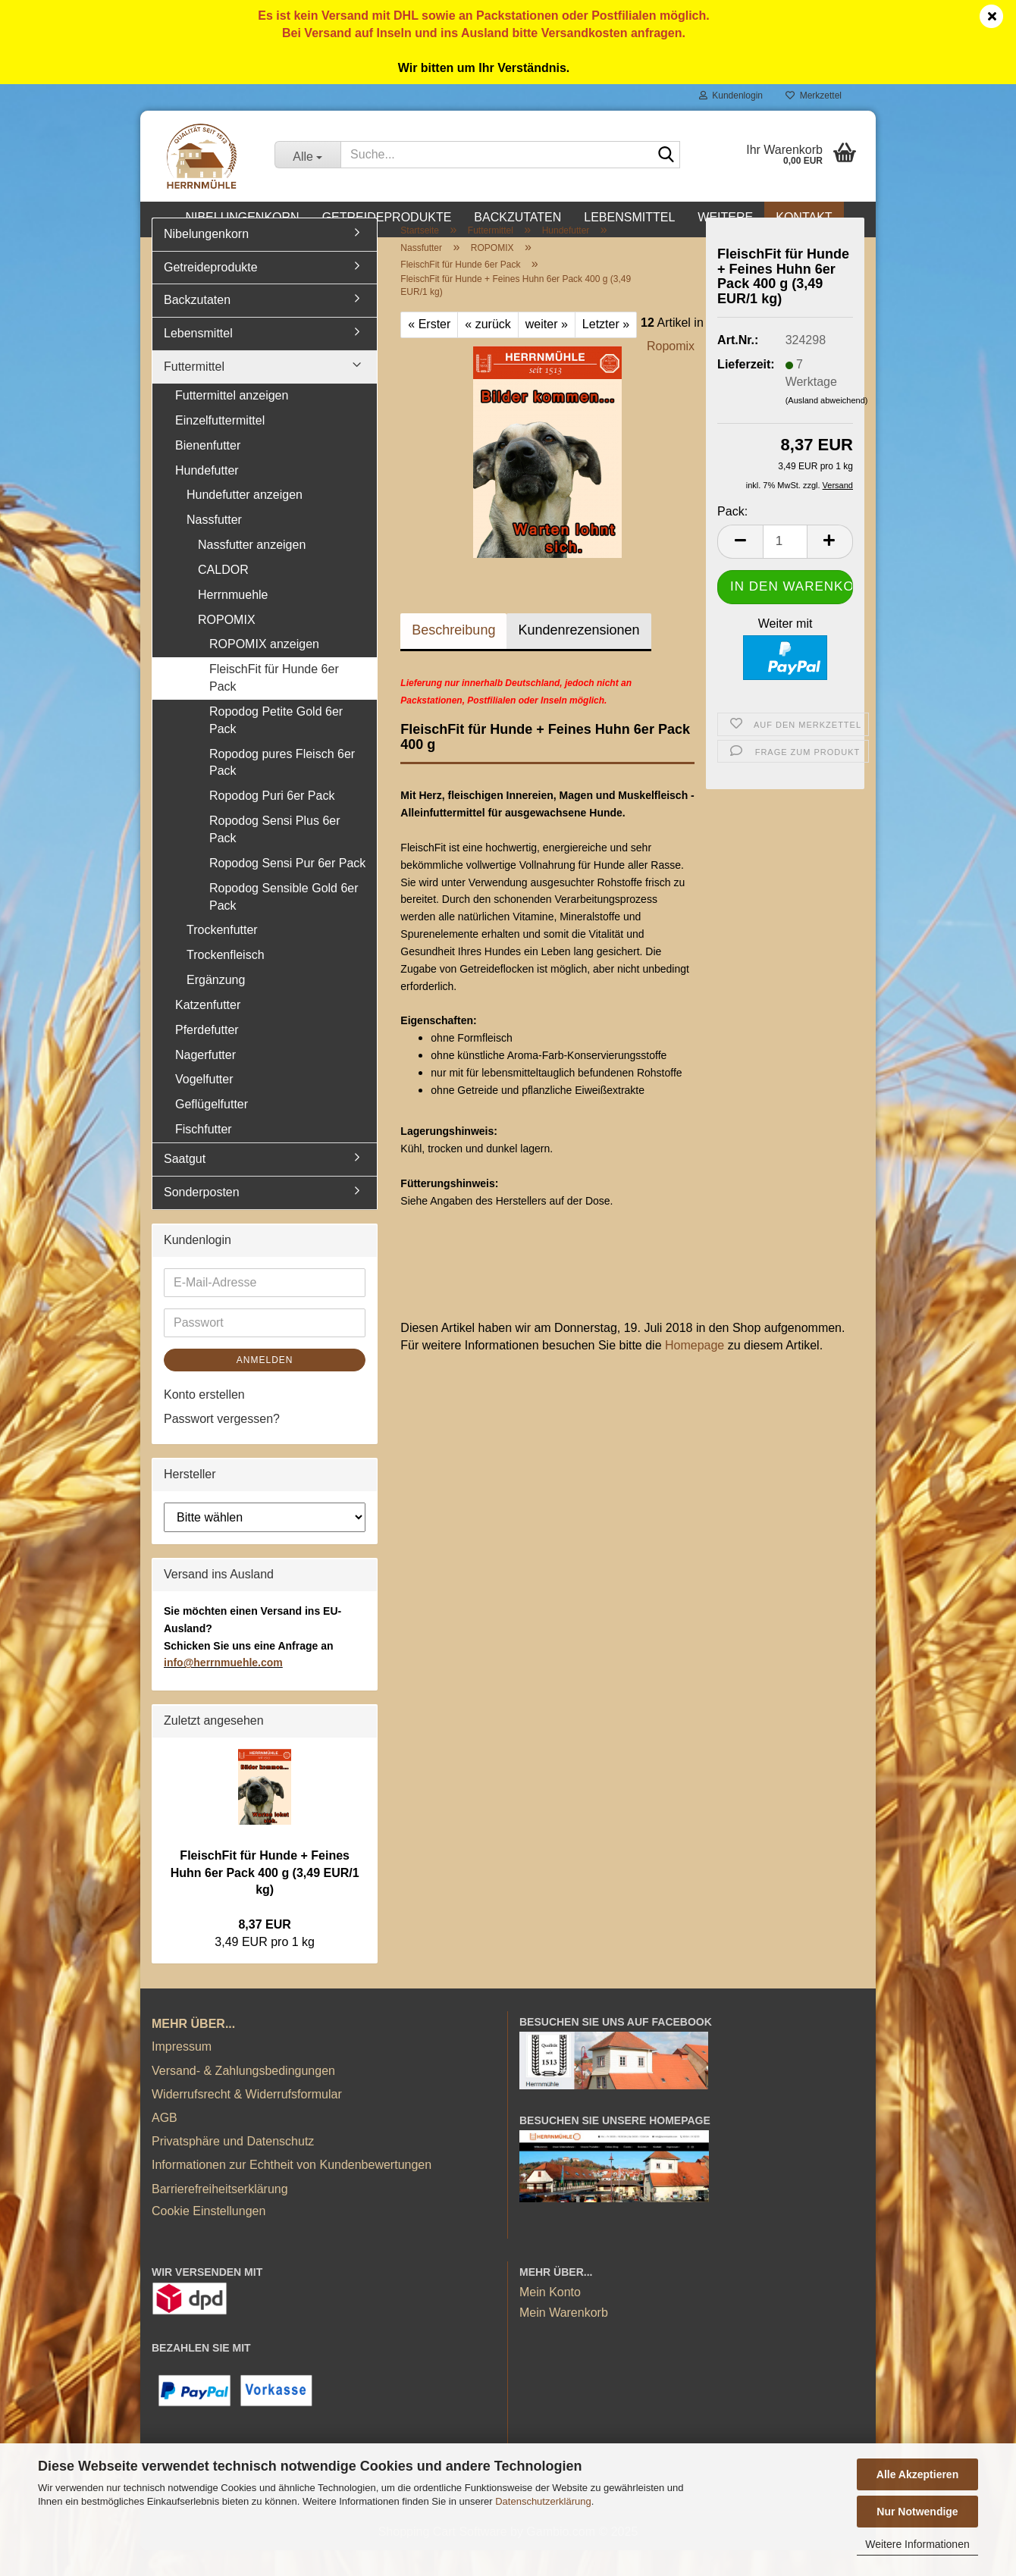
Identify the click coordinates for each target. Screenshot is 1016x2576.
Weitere (725, 217)
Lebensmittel (629, 217)
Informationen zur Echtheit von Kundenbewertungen (291, 2191)
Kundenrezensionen (578, 656)
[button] (740, 567)
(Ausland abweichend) (827, 426)
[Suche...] (307, 154)
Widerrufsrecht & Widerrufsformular (247, 2120)
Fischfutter (203, 1155)
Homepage (694, 1371)
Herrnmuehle (233, 620)
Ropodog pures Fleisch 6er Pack (282, 788)
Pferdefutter (207, 1055)
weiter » (546, 350)
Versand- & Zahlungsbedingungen (243, 2096)
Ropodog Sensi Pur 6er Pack (287, 888)
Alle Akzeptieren (917, 2474)
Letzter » (605, 350)
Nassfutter (214, 546)
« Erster (429, 350)
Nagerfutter (205, 1080)
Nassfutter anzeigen (252, 571)
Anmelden (265, 1385)
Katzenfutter (207, 1031)
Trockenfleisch (226, 981)
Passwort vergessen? (222, 1445)
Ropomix (671, 372)
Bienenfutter (207, 471)
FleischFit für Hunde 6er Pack (274, 704)
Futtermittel (194, 393)
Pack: (732, 537)
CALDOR (223, 596)
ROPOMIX (227, 645)
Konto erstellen (204, 1420)
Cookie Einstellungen (208, 2236)
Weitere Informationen (917, 2544)
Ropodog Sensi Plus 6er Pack (274, 856)
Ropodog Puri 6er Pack (271, 822)
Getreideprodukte (387, 217)
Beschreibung (453, 656)
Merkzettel (814, 95)
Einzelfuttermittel (220, 446)
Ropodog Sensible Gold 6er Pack (284, 922)
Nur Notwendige (917, 2511)
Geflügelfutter (211, 1130)
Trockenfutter (222, 956)
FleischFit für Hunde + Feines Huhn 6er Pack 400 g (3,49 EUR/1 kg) (265, 1899)
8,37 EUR (264, 1951)
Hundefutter (207, 496)
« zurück (487, 350)
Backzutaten (517, 217)
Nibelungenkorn (242, 217)
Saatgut (184, 1185)
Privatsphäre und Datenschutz (233, 2167)
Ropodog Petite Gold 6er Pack (276, 747)
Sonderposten (202, 1217)
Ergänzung (216, 1006)
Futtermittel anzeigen (231, 421)
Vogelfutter (204, 1105)
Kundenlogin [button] (731, 95)
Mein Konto (550, 2318)
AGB (164, 2144)
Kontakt (804, 217)
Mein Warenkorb (563, 2339)
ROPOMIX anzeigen (264, 670)
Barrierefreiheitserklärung (220, 2214)
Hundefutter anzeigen (245, 521)
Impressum (182, 2073)
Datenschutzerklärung (543, 2501)
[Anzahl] (785, 567)
